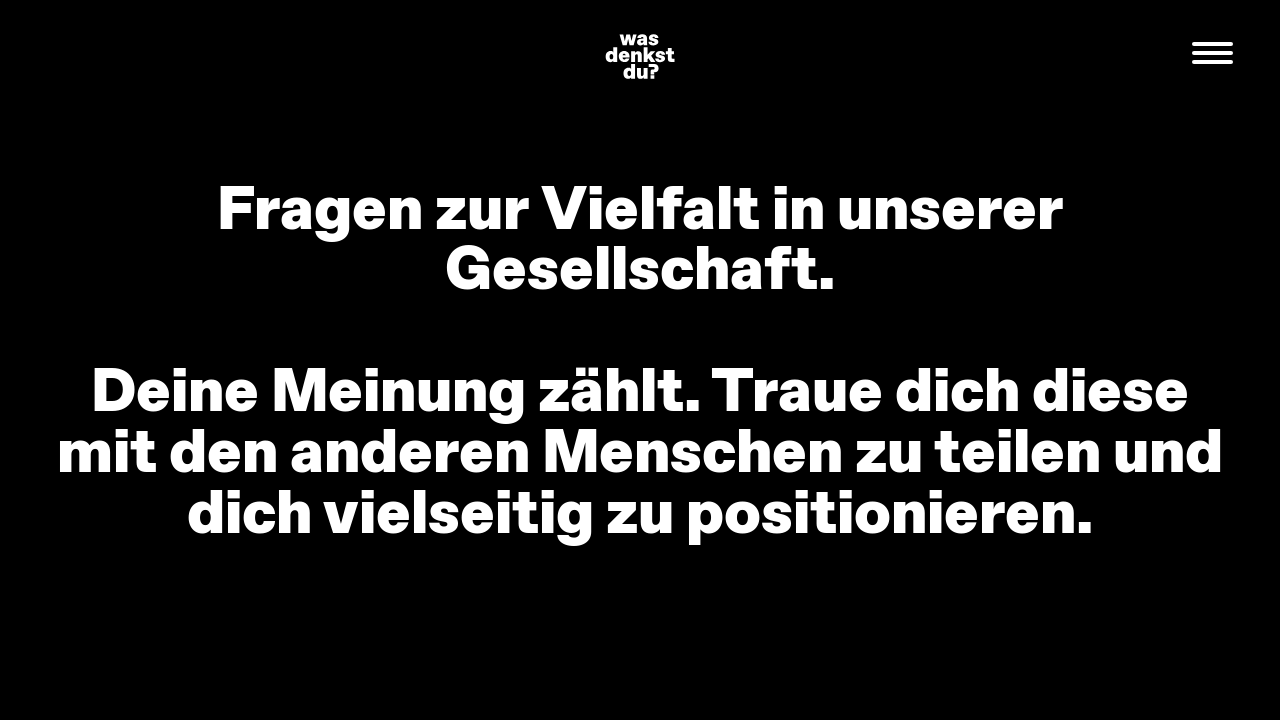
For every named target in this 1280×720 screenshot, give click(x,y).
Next (1119, 360)
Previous (160, 360)
